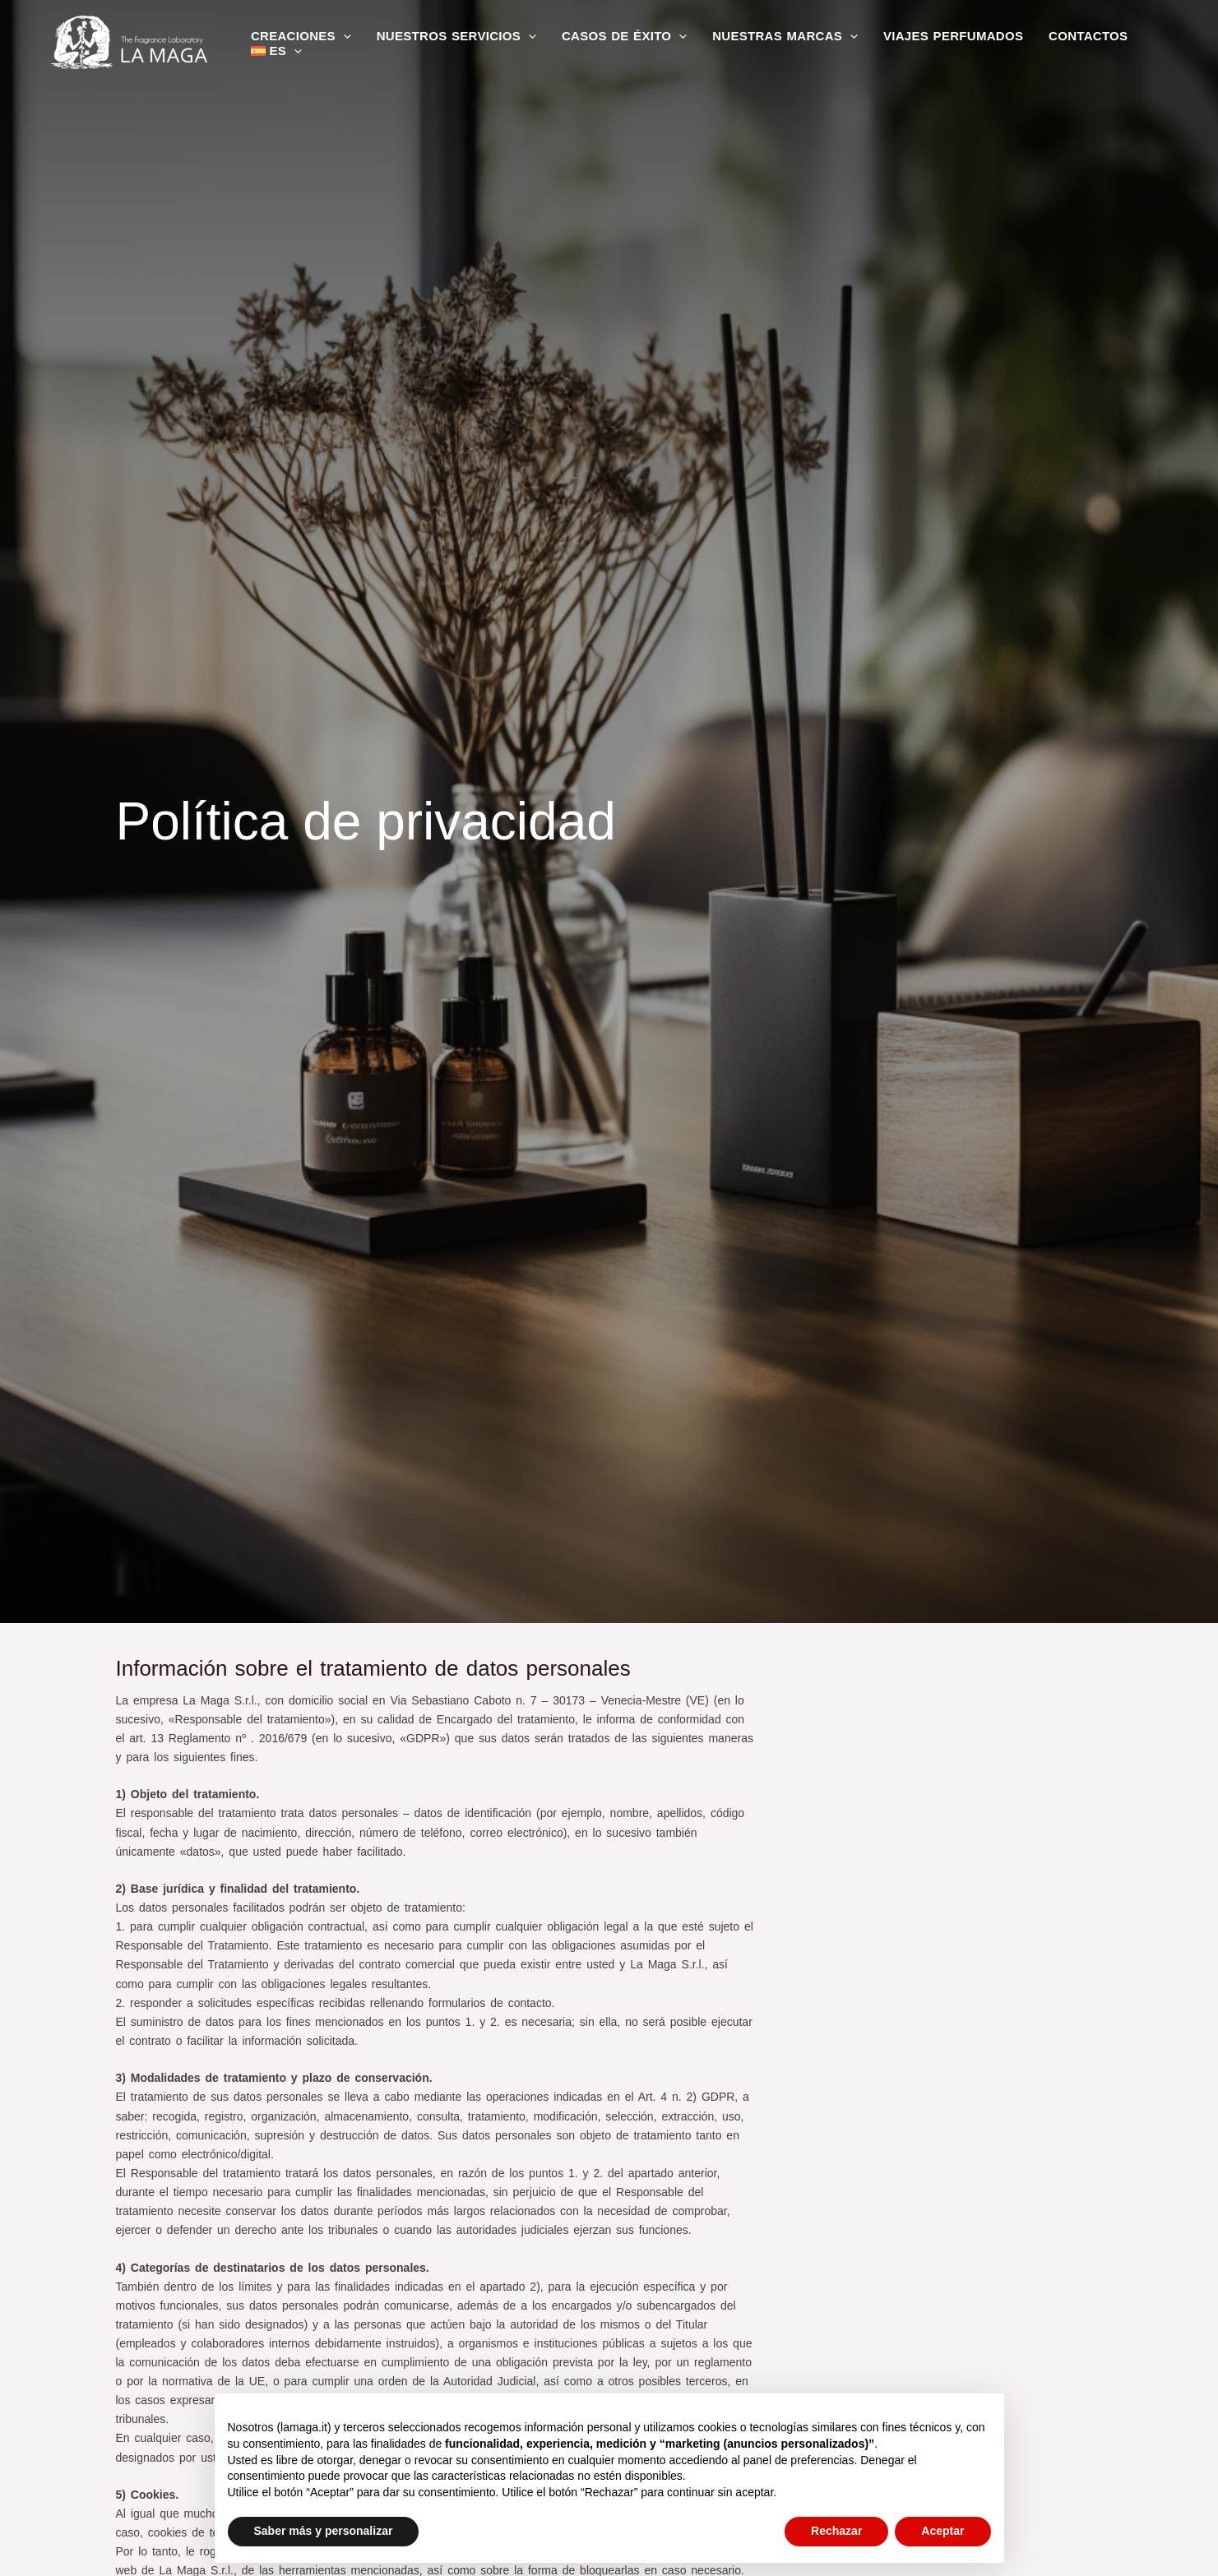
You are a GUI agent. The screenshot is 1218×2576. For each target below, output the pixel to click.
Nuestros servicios (455, 36)
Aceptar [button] (942, 2530)
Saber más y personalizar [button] (323, 2530)
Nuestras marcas (782, 36)
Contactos (1084, 36)
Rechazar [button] (836, 2530)
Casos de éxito (622, 36)
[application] (343, 36)
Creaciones (301, 36)
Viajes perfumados (950, 36)
